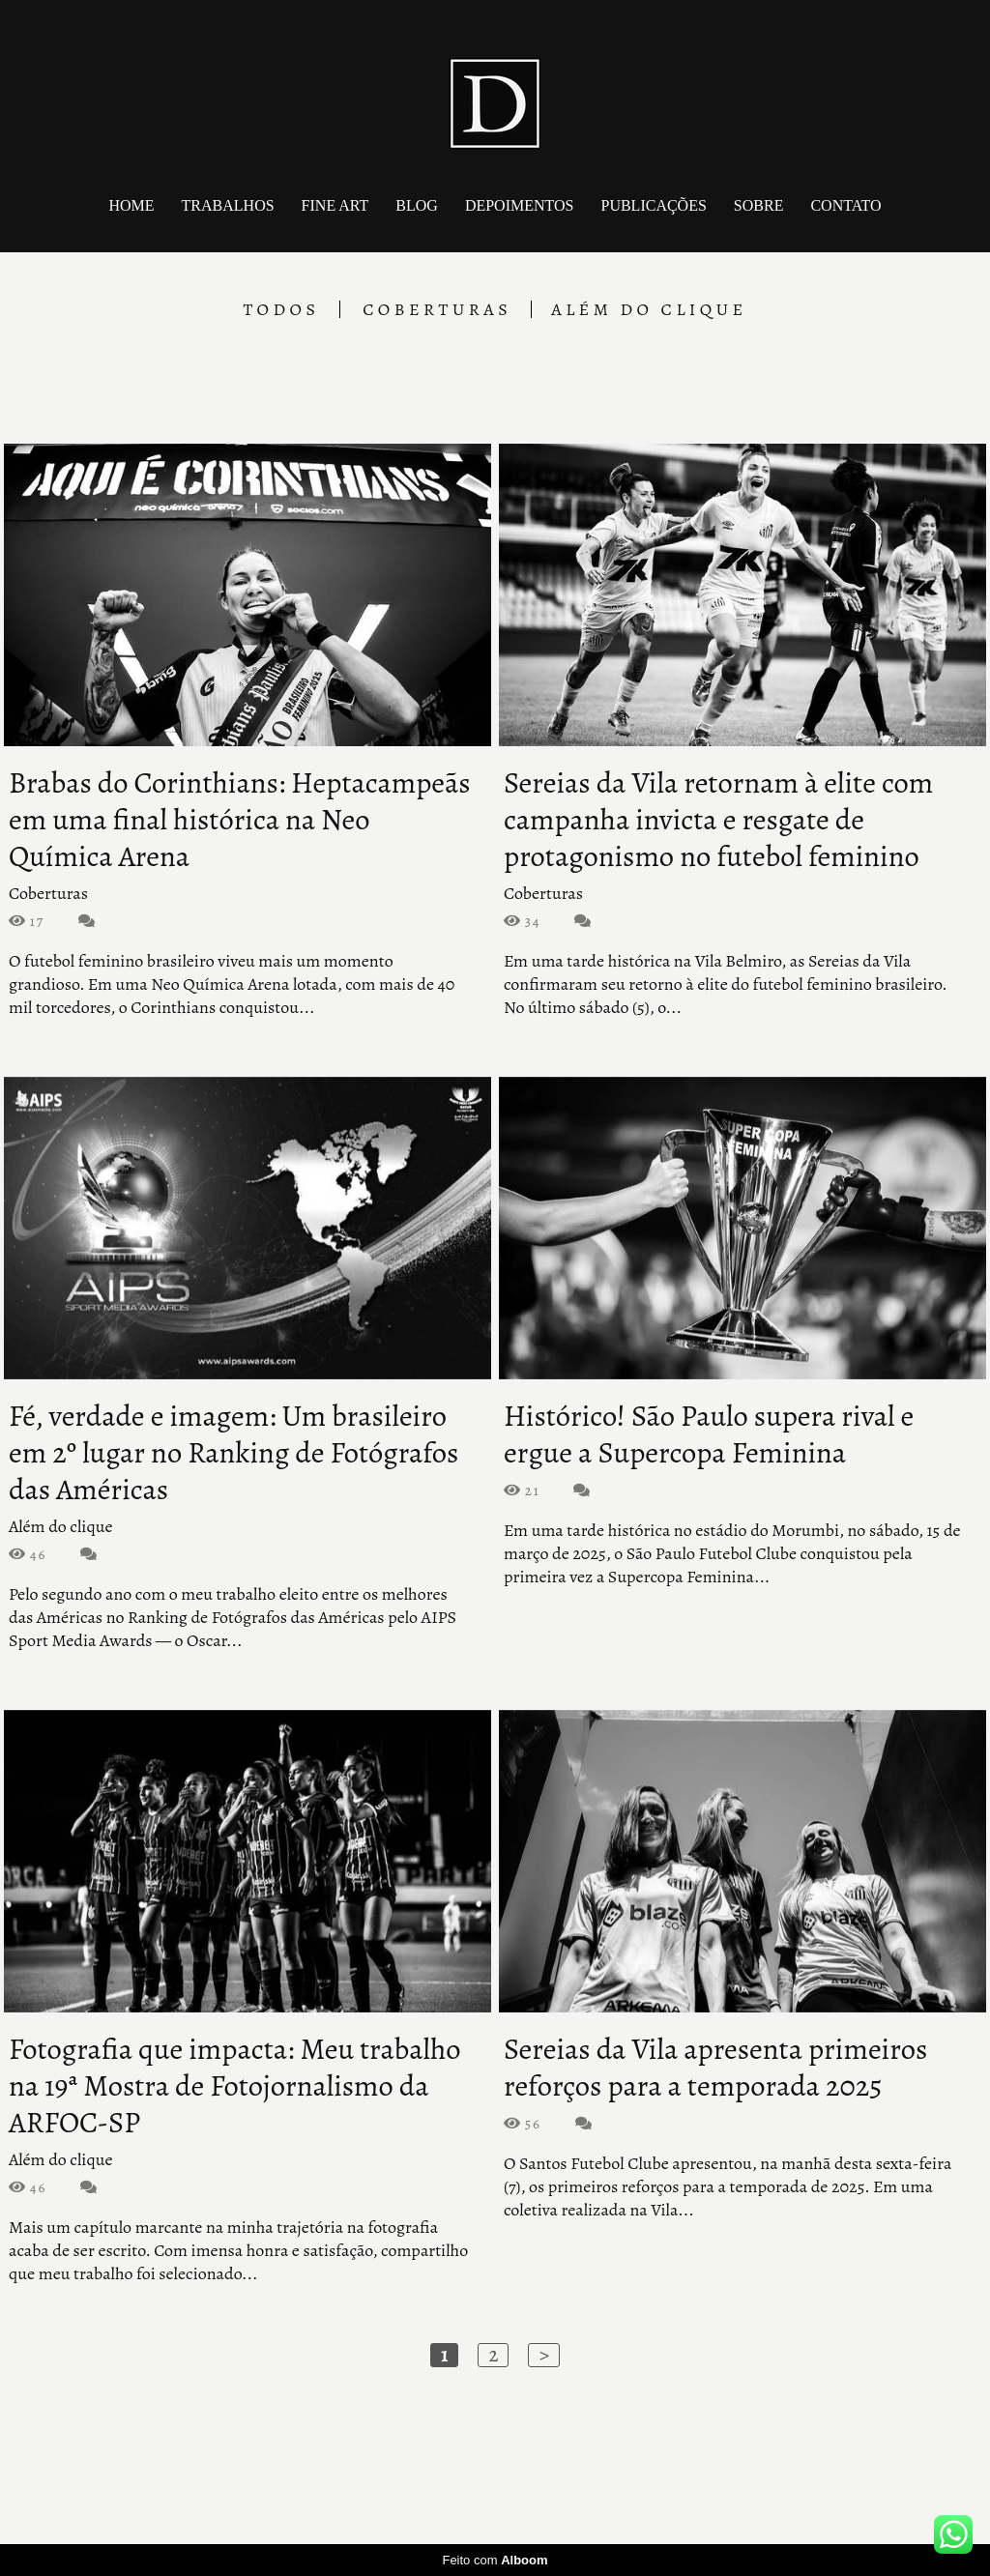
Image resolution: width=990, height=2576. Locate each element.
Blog (416, 205)
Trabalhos (228, 205)
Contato (845, 205)
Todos (281, 309)
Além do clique (648, 309)
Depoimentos (519, 205)
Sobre (759, 205)
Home (131, 205)
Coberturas (437, 309)
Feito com (494, 2560)
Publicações (653, 205)
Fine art (335, 205)
